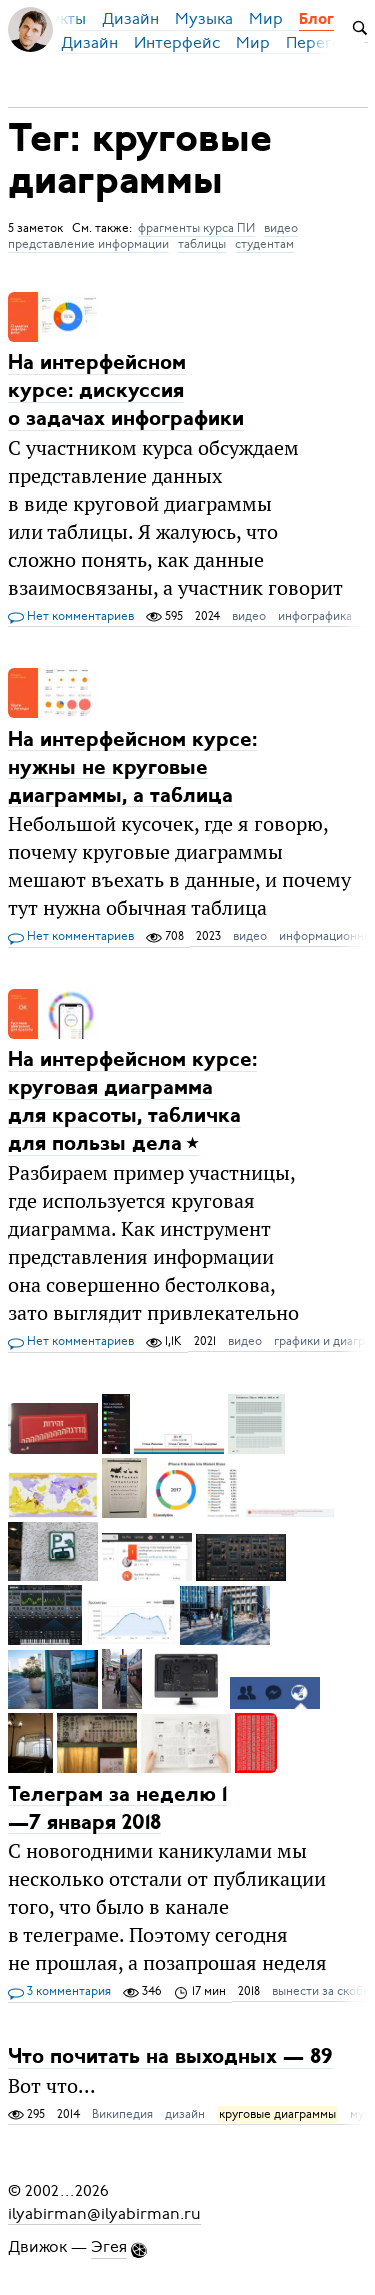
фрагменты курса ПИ (196, 228)
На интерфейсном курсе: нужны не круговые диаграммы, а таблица (132, 767)
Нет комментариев (71, 617)
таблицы (202, 244)
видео (281, 228)
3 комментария (59, 1992)
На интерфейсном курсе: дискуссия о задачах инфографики (126, 391)
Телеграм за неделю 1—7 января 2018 (117, 1808)
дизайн (185, 2114)
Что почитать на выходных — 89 (170, 2057)
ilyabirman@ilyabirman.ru (104, 2213)
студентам (264, 244)
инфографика (315, 616)
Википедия (122, 2114)
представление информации (88, 244)
